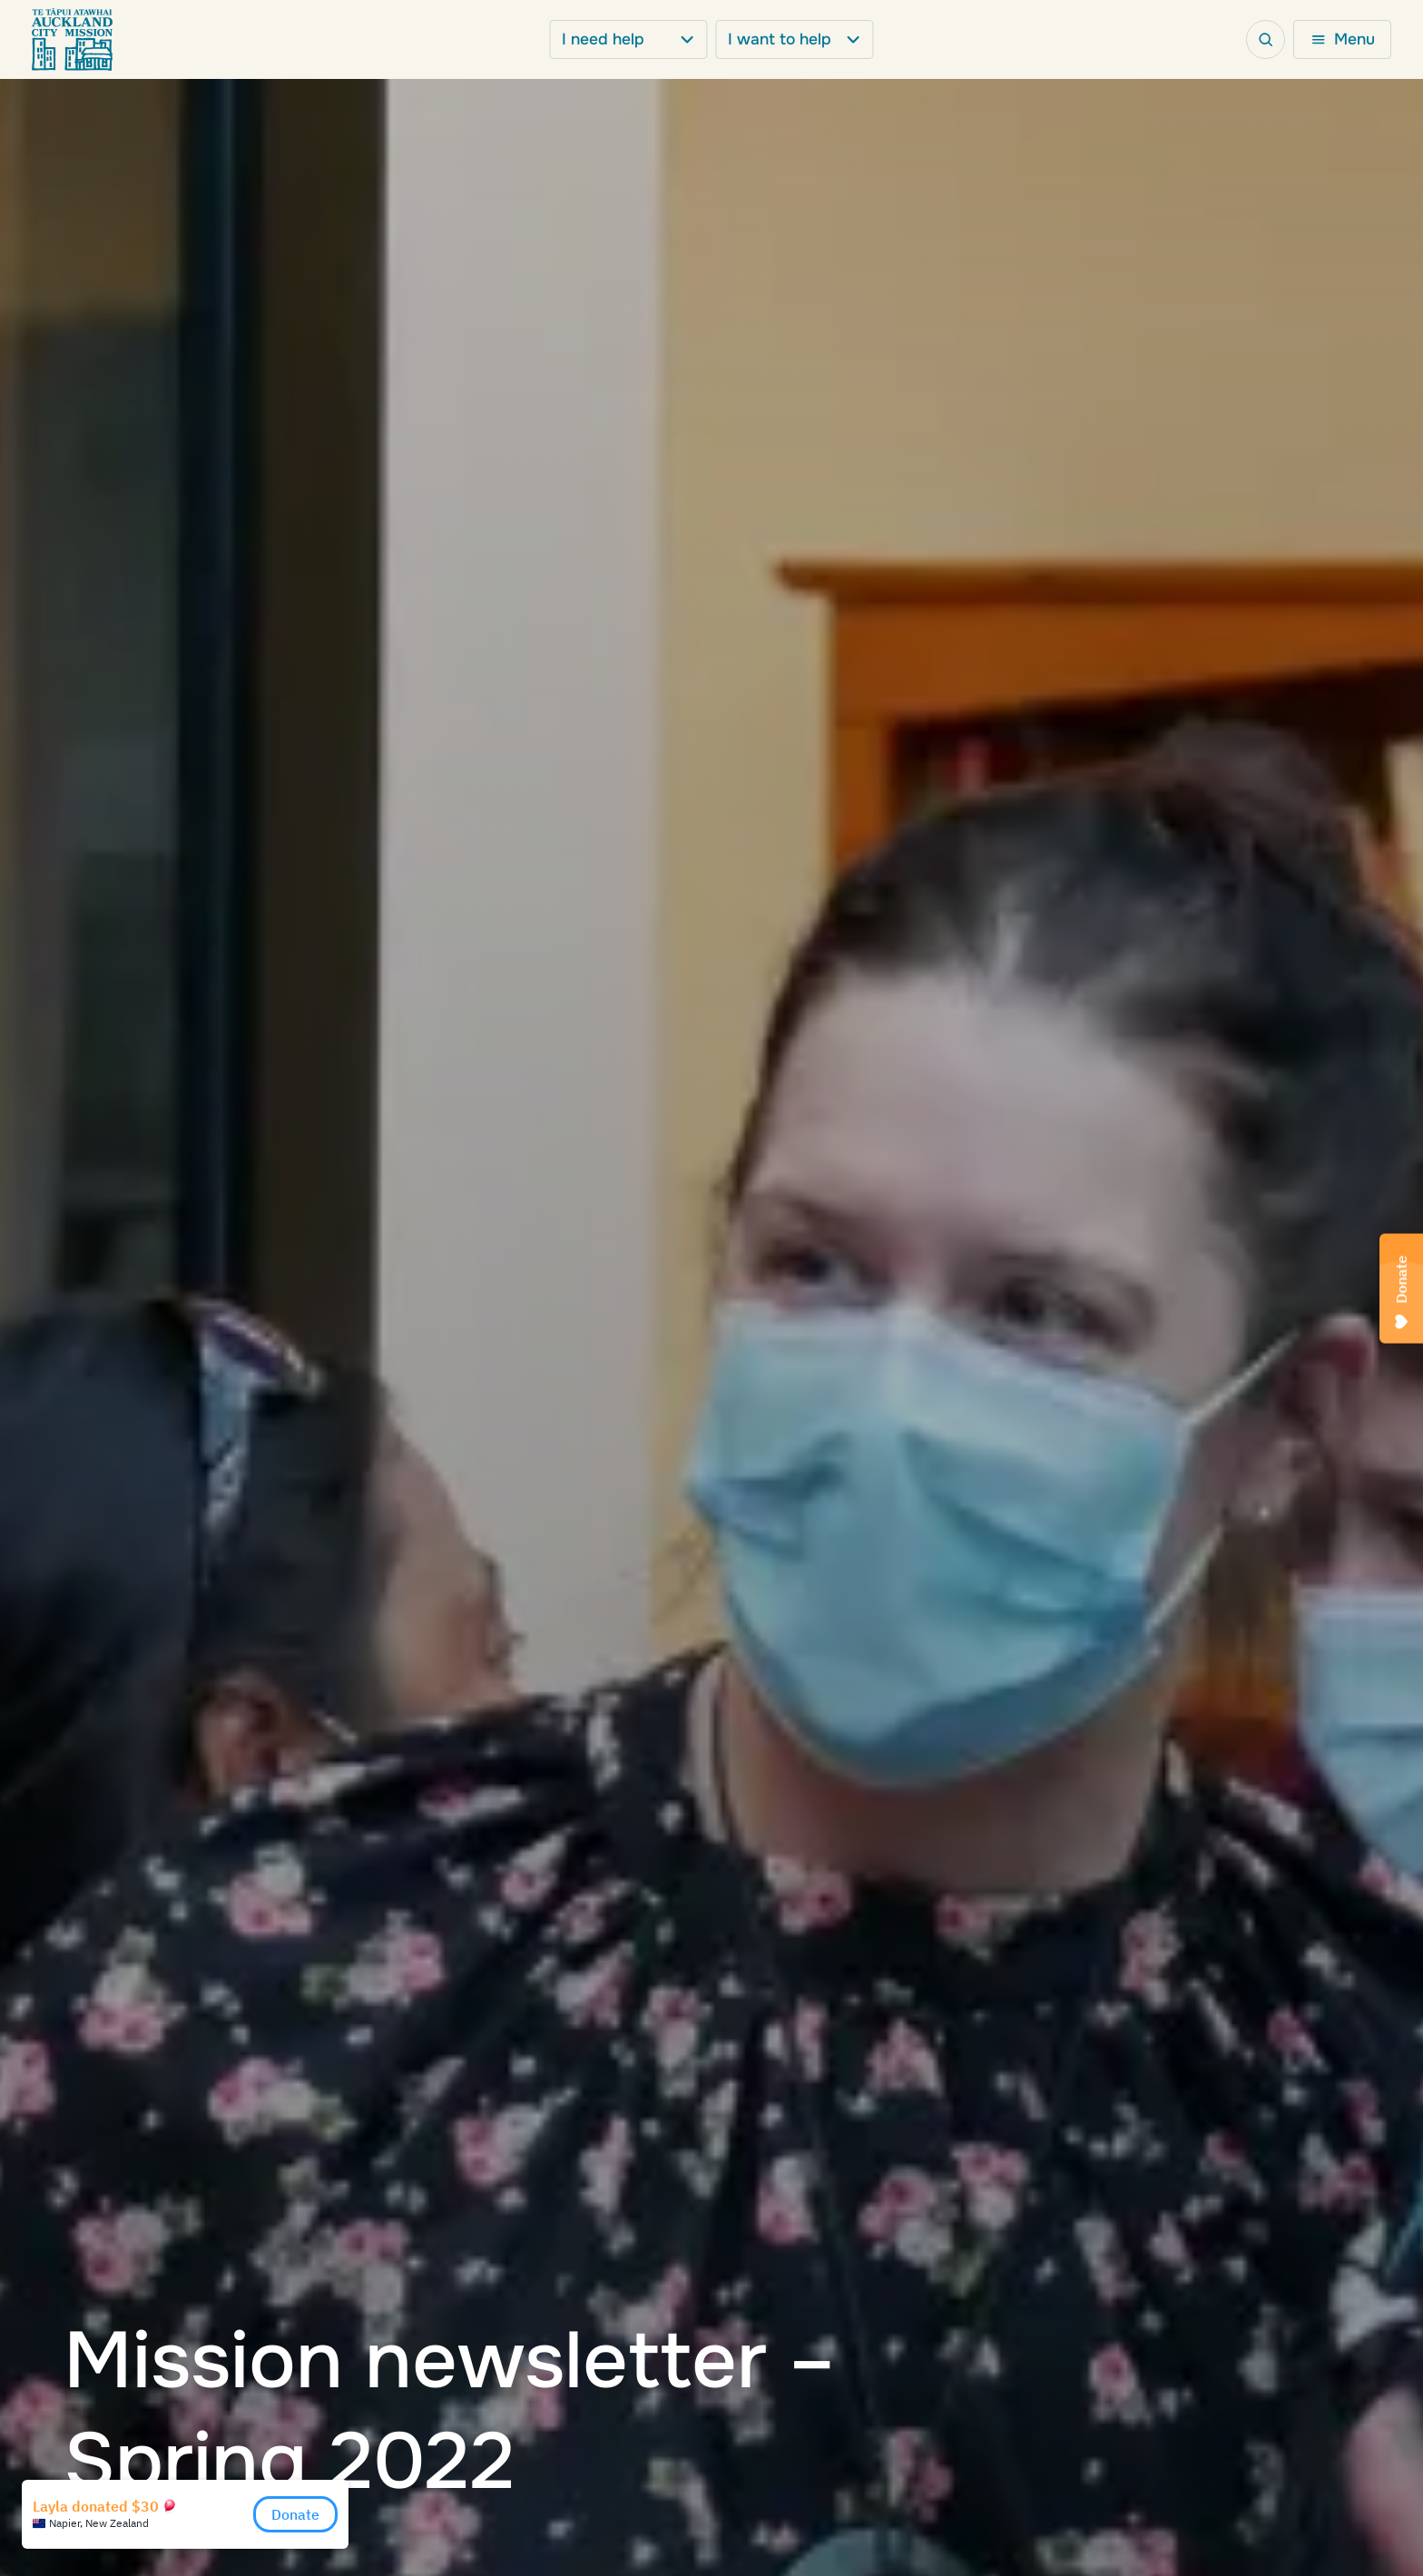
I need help (628, 39)
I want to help (794, 39)
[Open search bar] (1266, 40)
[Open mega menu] (1342, 40)
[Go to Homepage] (72, 40)
